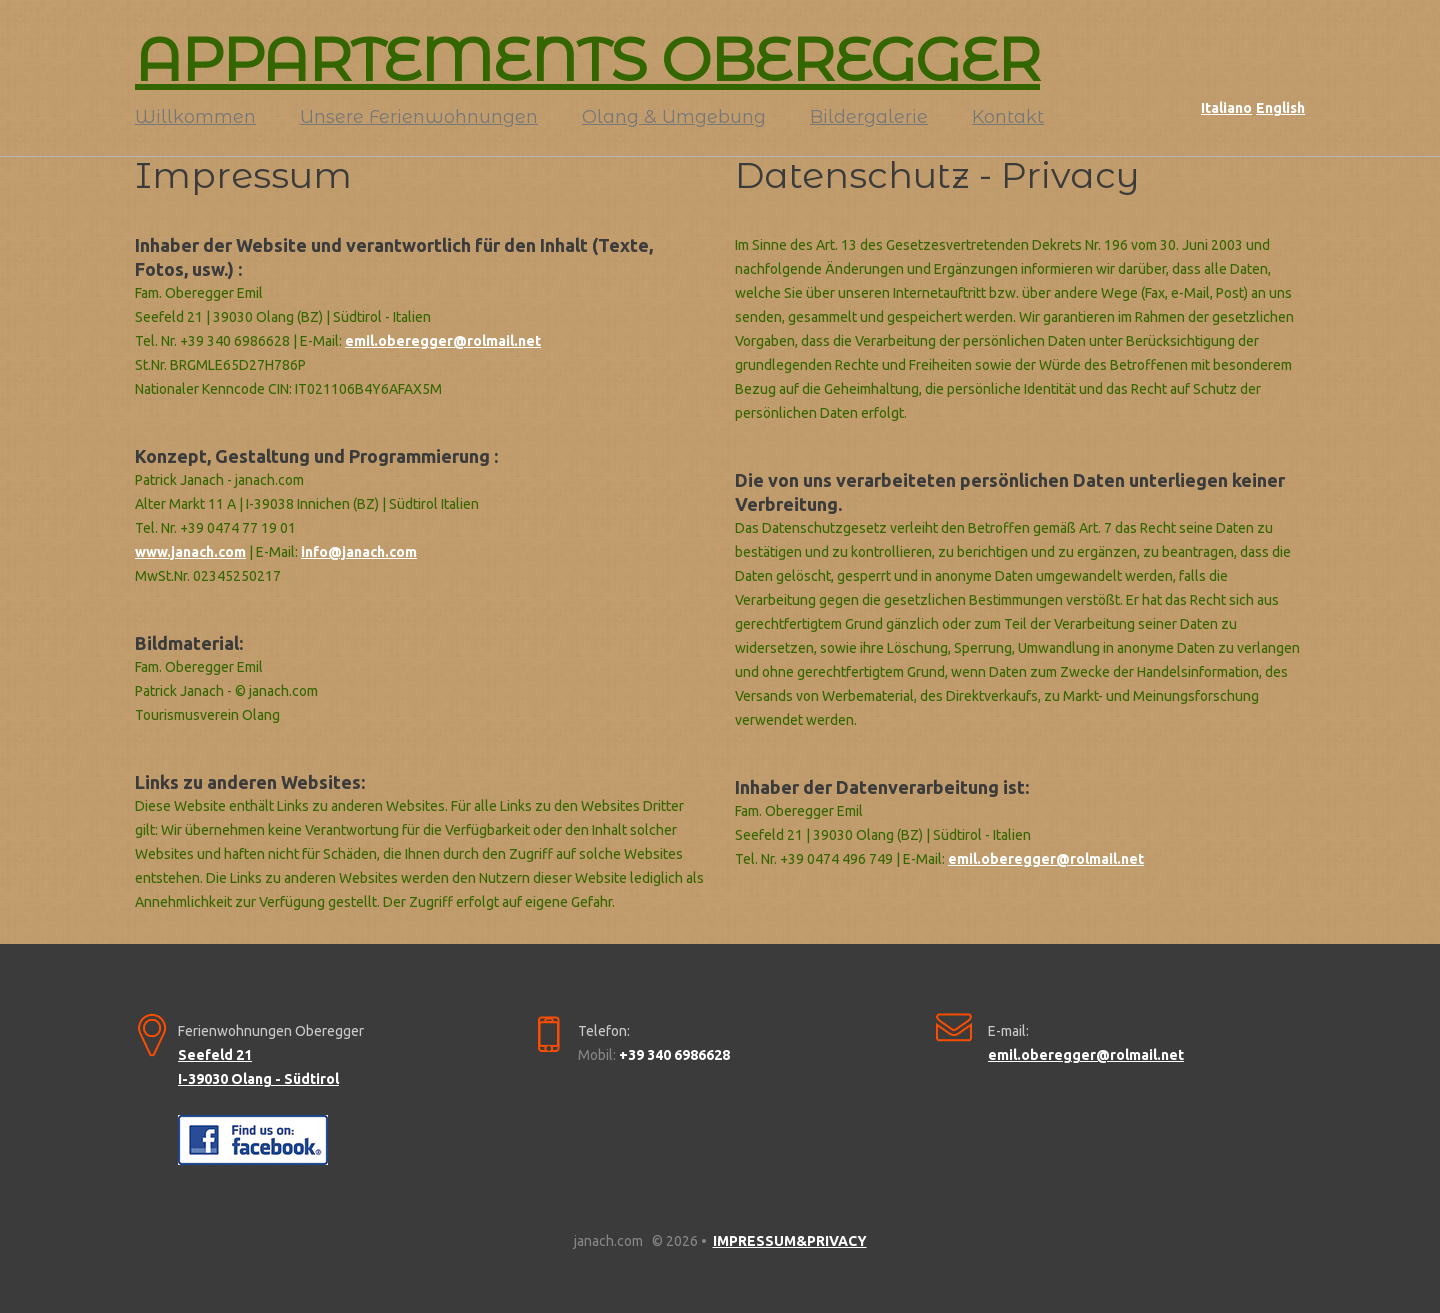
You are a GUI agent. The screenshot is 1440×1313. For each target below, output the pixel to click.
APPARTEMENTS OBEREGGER (587, 60)
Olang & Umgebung (674, 117)
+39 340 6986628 (674, 1055)
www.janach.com (190, 552)
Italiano (1226, 108)
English (1280, 108)
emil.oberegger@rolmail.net (443, 341)
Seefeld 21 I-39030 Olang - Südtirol (258, 1067)
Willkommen (195, 117)
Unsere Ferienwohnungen (419, 117)
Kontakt (1008, 117)
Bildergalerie (869, 117)
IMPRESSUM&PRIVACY (790, 1241)
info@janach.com (359, 552)
